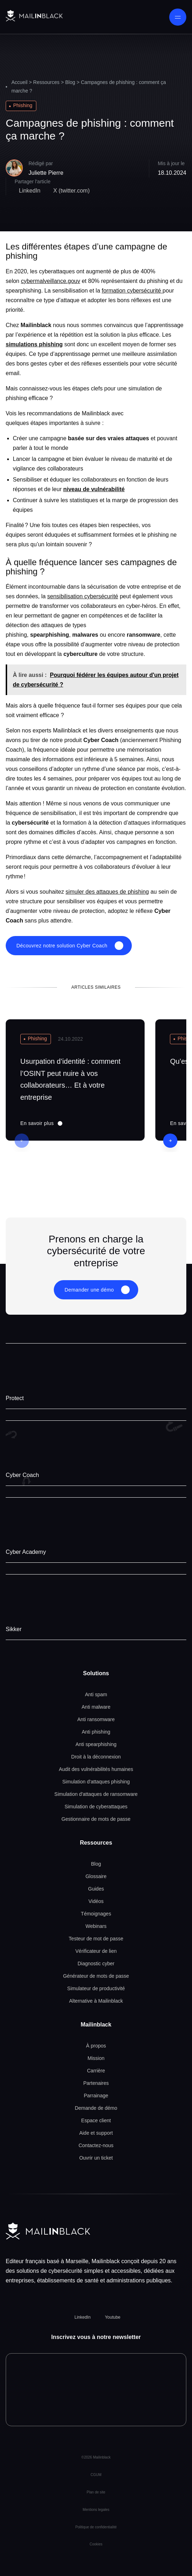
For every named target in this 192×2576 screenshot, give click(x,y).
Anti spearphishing (96, 1744)
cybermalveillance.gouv (50, 281)
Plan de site (96, 2492)
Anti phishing (96, 1732)
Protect (15, 1398)
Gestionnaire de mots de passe (96, 1819)
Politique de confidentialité (95, 2527)
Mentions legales (96, 2510)
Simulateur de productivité (96, 1988)
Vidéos (96, 1901)
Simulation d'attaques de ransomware (96, 1794)
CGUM (96, 2475)
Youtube (112, 2317)
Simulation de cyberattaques (96, 1806)
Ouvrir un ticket (96, 2158)
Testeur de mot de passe (96, 1938)
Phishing (22, 105)
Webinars (96, 1926)
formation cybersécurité (132, 291)
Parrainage (96, 2095)
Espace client (96, 2120)
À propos (96, 2046)
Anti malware (96, 1707)
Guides (96, 1889)
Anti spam (96, 1694)
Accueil (19, 82)
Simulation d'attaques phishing (96, 1781)
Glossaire (96, 1876)
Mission (96, 2058)
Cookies (95, 2544)
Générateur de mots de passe (96, 1976)
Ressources (46, 82)
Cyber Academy (26, 1552)
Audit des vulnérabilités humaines (96, 1769)
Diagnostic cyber (96, 1963)
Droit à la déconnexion (96, 1757)
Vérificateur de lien (96, 1951)
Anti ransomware (96, 1719)
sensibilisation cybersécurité (82, 596)
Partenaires (96, 2083)
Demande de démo (96, 2108)
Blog (70, 82)
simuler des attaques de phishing (107, 892)
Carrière (96, 2070)
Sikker (13, 1629)
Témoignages (96, 1914)
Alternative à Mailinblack (96, 2001)
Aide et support (96, 2133)
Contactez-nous (95, 2145)
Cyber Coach (22, 1475)
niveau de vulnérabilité (94, 489)
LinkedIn (82, 2317)
